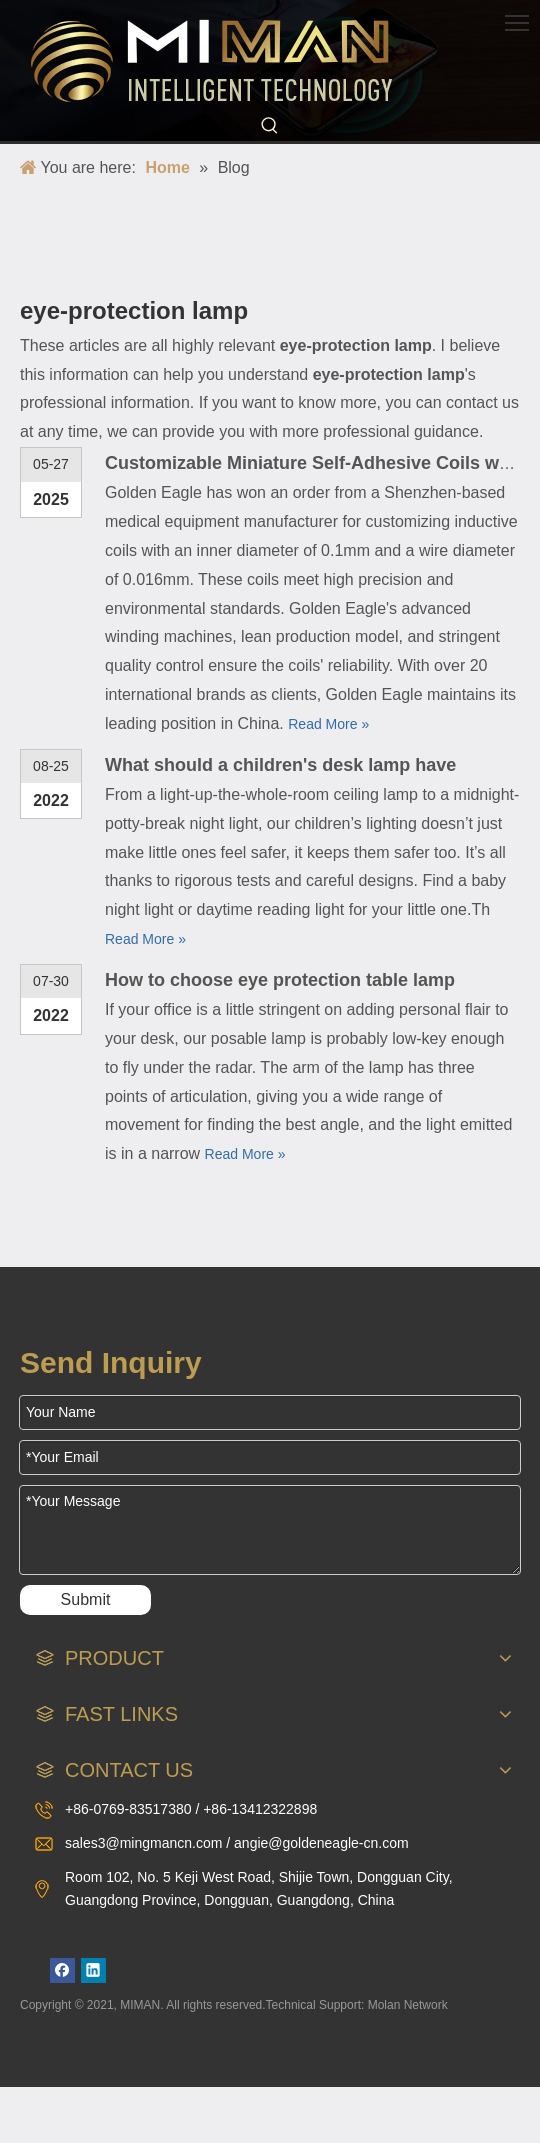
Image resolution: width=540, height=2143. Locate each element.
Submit (86, 1599)
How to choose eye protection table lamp (280, 980)
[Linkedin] (93, 1970)
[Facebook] (62, 1970)
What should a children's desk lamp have (280, 765)
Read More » (328, 724)
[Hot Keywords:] (270, 126)
